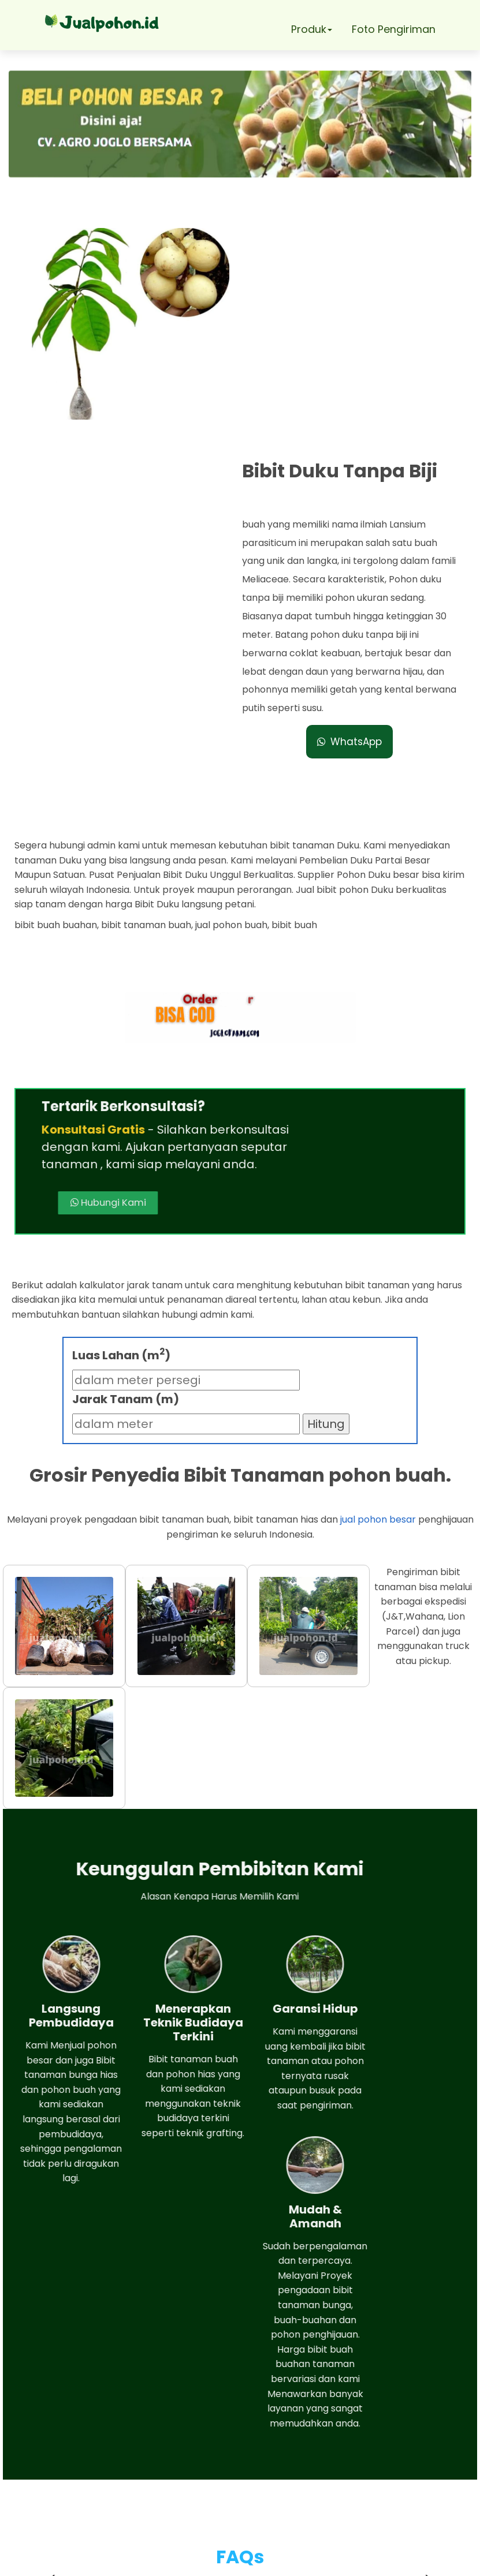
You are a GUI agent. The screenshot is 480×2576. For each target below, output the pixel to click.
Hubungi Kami (265, 894)
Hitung (326, 1155)
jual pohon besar (378, 1251)
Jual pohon (254, 2561)
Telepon (65, 2486)
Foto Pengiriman (394, 29)
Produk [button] (311, 29)
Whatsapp (72, 2453)
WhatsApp (353, 517)
